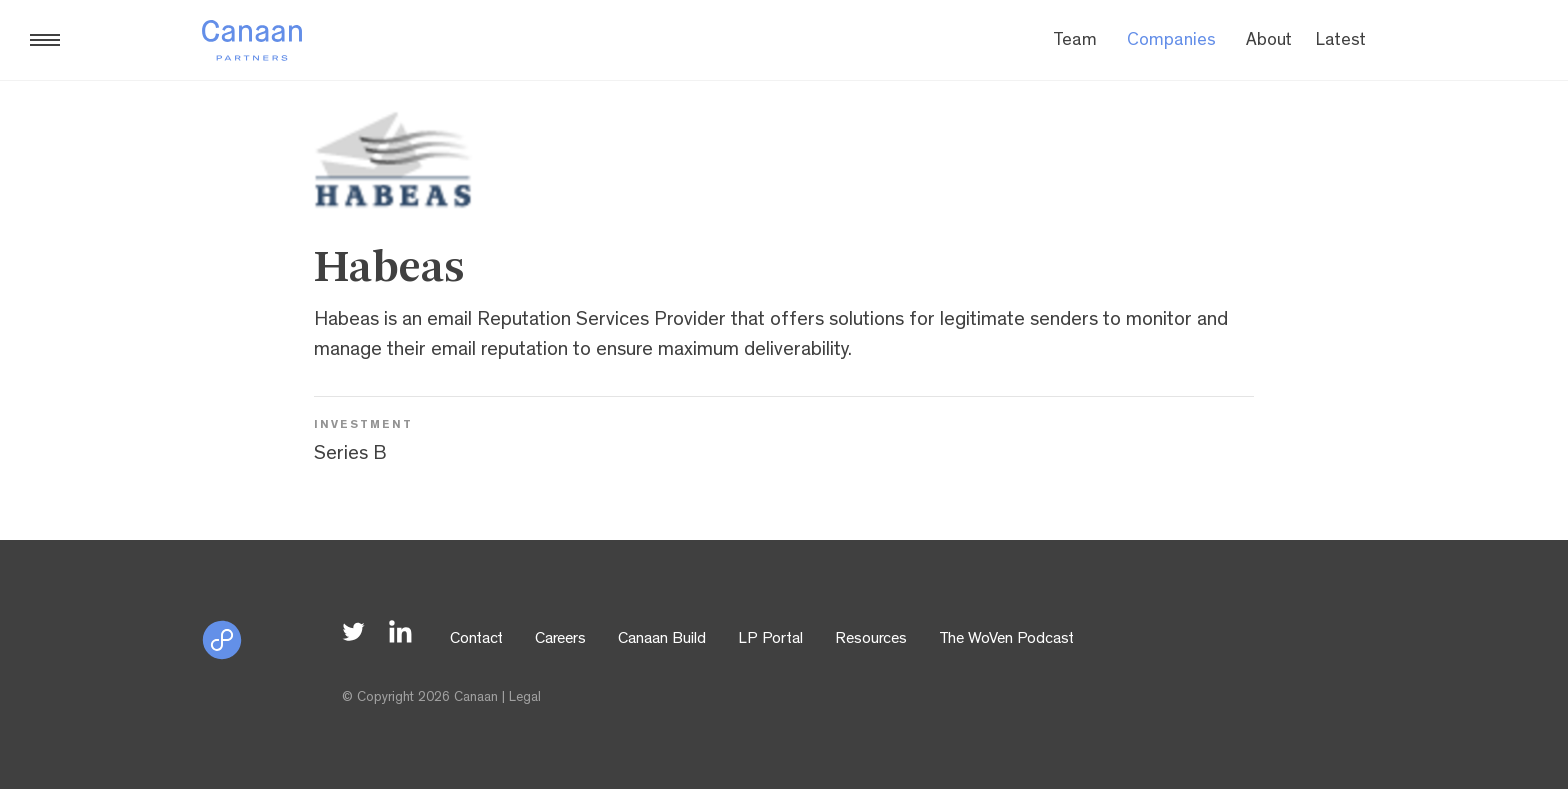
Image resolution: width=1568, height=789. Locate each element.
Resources (871, 640)
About (1269, 42)
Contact (476, 640)
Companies (1171, 42)
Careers (560, 640)
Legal (525, 698)
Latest (1341, 42)
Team (1075, 42)
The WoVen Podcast (1006, 640)
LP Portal (770, 640)
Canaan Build (662, 640)
